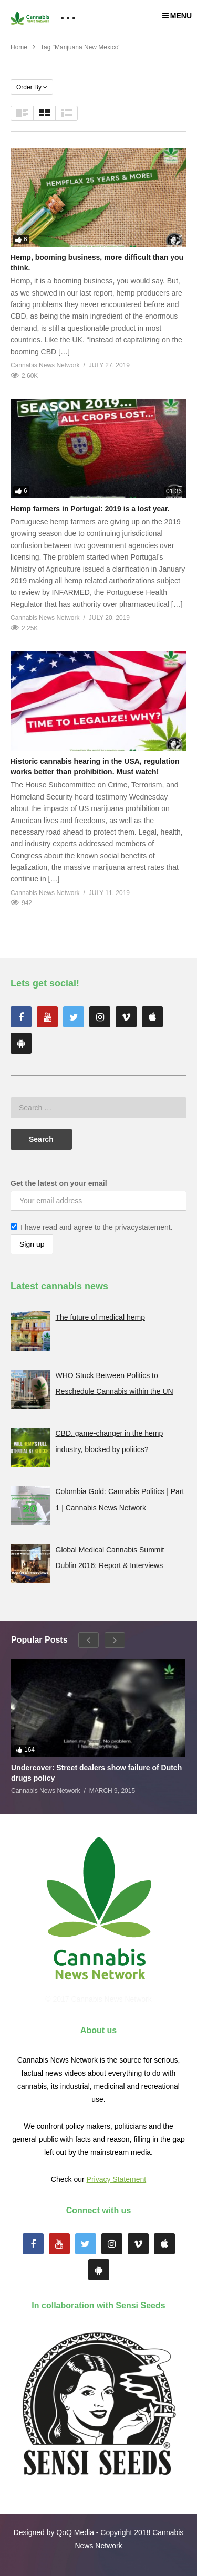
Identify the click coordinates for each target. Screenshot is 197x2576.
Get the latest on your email (59, 1183)
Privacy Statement (117, 2179)
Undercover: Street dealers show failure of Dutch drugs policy (96, 1772)
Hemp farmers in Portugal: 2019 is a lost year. (90, 508)
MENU (177, 16)
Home (19, 47)
